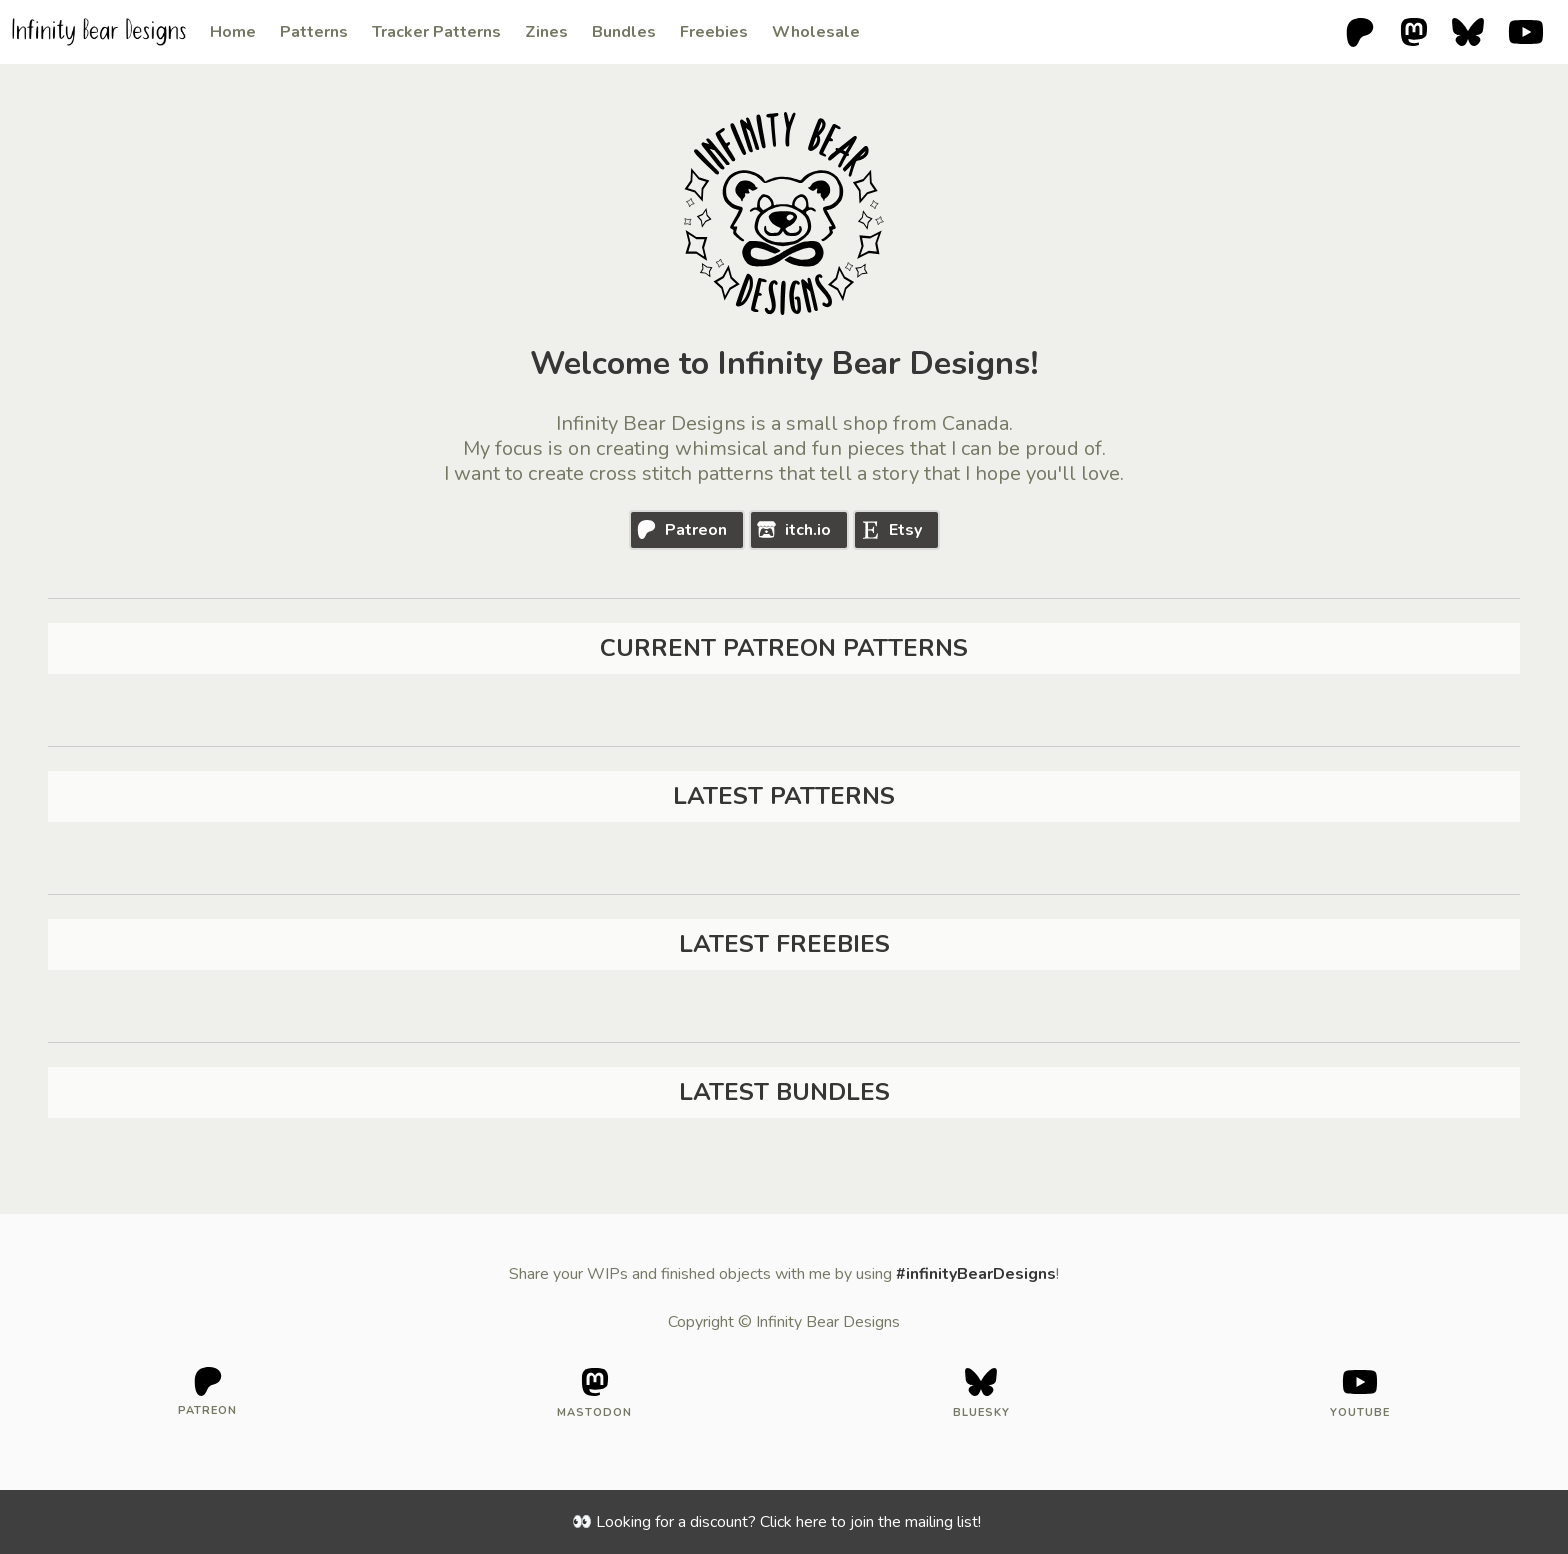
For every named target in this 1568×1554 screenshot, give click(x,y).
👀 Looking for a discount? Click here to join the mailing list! (776, 1522)
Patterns (314, 32)
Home (233, 32)
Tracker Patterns (436, 32)
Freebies (714, 32)
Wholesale (816, 32)
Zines (546, 32)
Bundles (624, 32)
